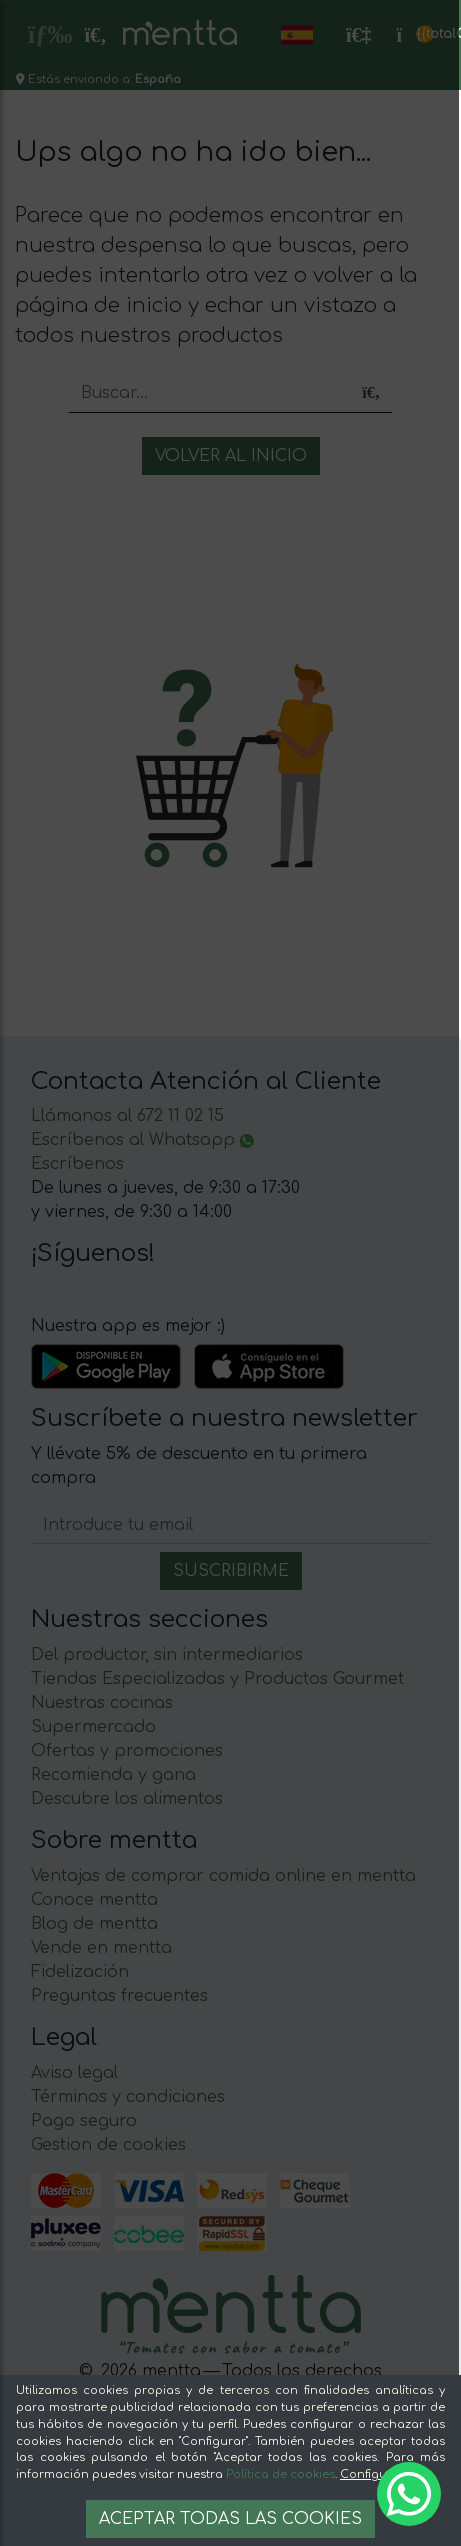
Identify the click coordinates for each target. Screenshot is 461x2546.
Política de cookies (280, 2474)
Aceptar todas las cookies (230, 2519)
